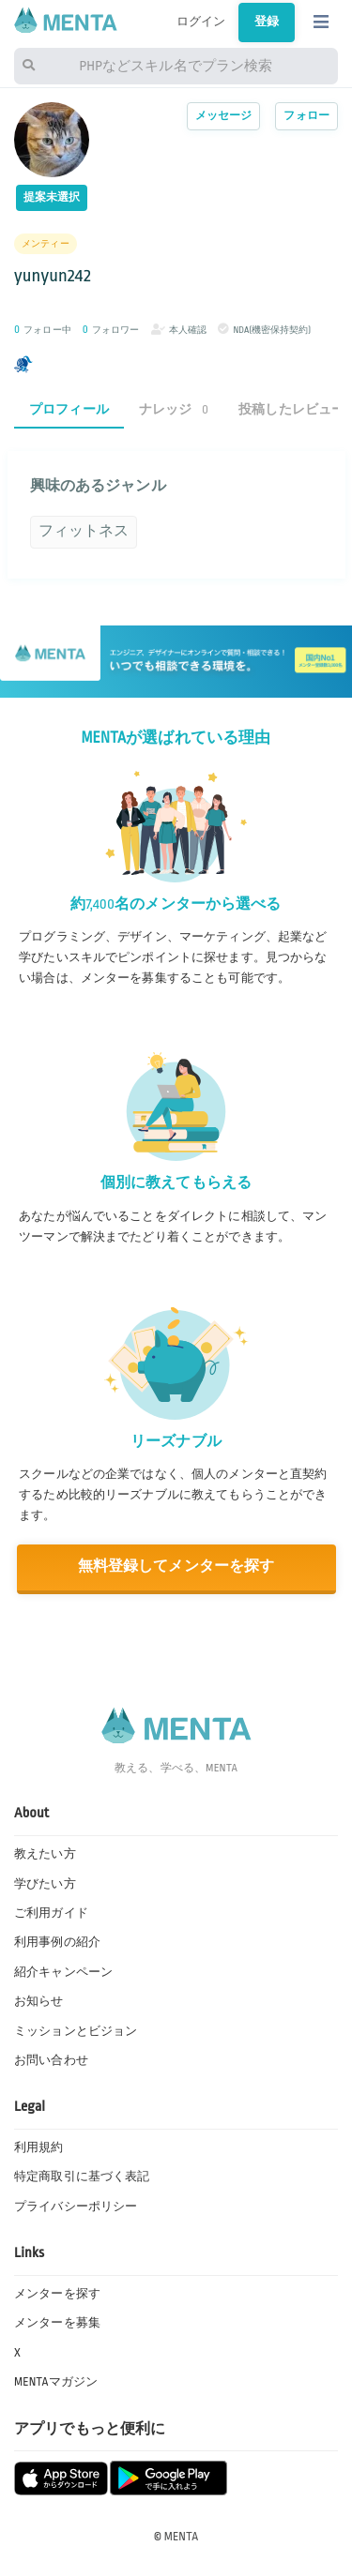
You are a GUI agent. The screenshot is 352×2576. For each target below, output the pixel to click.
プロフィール (69, 409)
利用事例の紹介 (57, 1942)
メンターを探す (57, 2293)
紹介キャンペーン (63, 1972)
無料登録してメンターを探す (176, 1566)
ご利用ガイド (51, 1913)
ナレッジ (173, 409)
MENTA (181, 2536)
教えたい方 (45, 1853)
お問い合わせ (51, 2060)
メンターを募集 (57, 2322)
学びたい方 (45, 1884)
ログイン (201, 21)
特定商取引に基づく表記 (81, 2176)
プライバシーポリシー (75, 2206)
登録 (266, 21)
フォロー (306, 116)
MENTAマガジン (56, 2381)
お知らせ (39, 2001)
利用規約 (39, 2147)
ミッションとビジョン (75, 2031)
